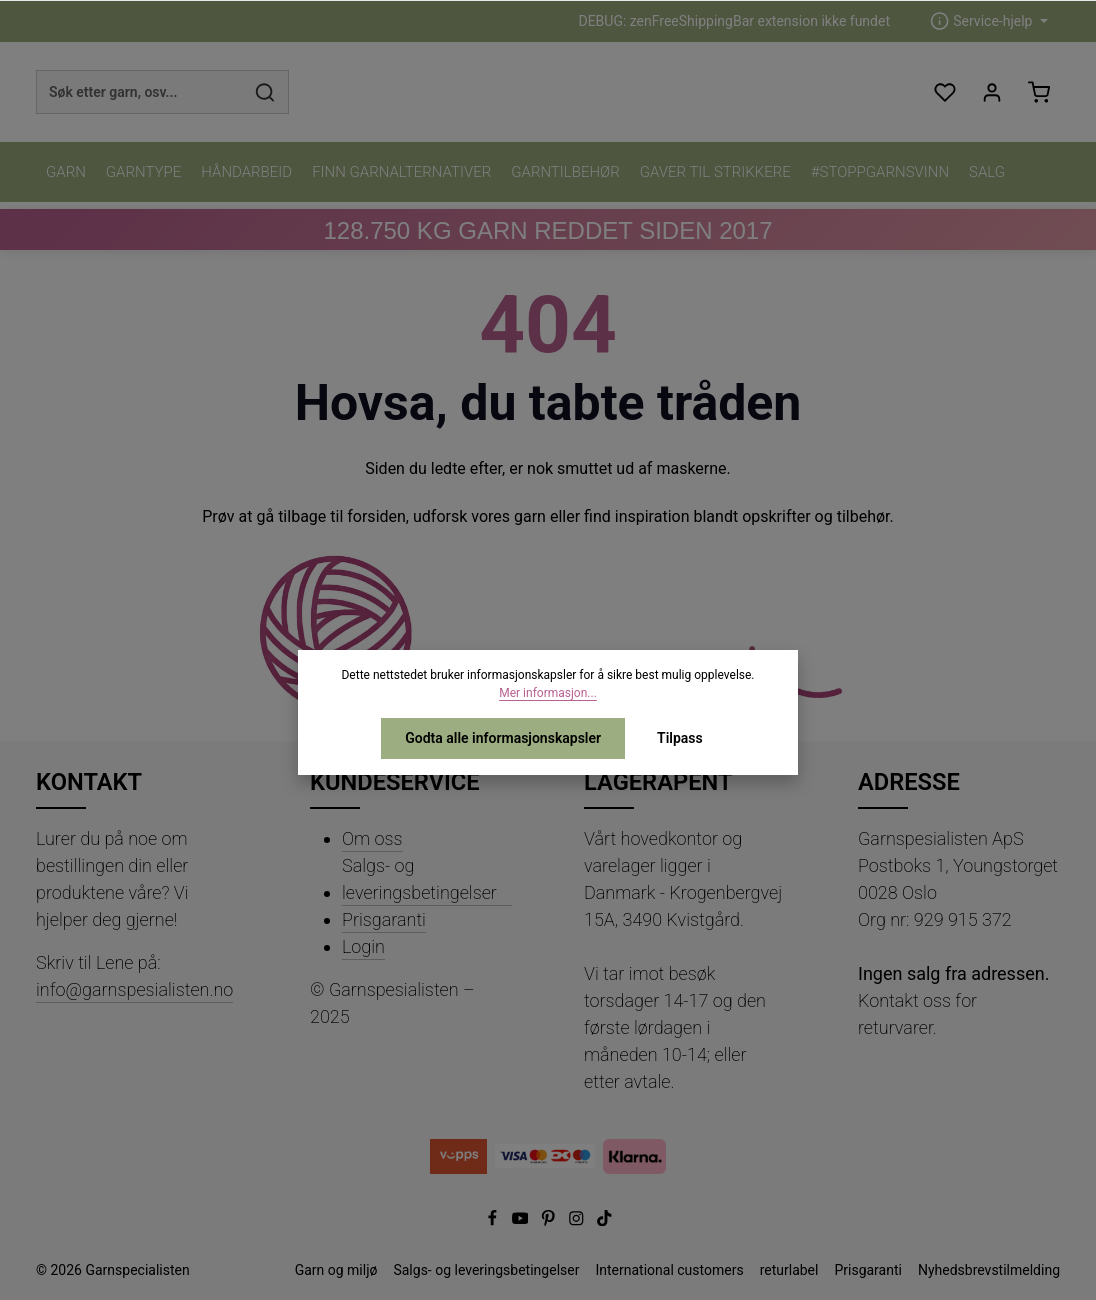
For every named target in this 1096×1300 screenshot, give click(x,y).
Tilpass (680, 738)
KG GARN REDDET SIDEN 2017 (547, 230)
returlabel (789, 1270)
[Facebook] (494, 1221)
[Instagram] (578, 1221)
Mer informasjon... (548, 693)
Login (363, 946)
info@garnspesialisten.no (134, 989)
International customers (669, 1270)
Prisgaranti (384, 919)
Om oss (372, 838)
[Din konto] (991, 92)
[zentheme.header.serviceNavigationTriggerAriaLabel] (989, 21)
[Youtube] (522, 1221)
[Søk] (265, 92)
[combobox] (139, 92)
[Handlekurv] (1038, 92)
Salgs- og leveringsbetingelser (419, 879)
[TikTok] (604, 1221)
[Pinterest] (550, 1221)
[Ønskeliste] (944, 92)
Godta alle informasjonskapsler (503, 738)
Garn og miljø (336, 1270)
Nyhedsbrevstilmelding (989, 1270)
